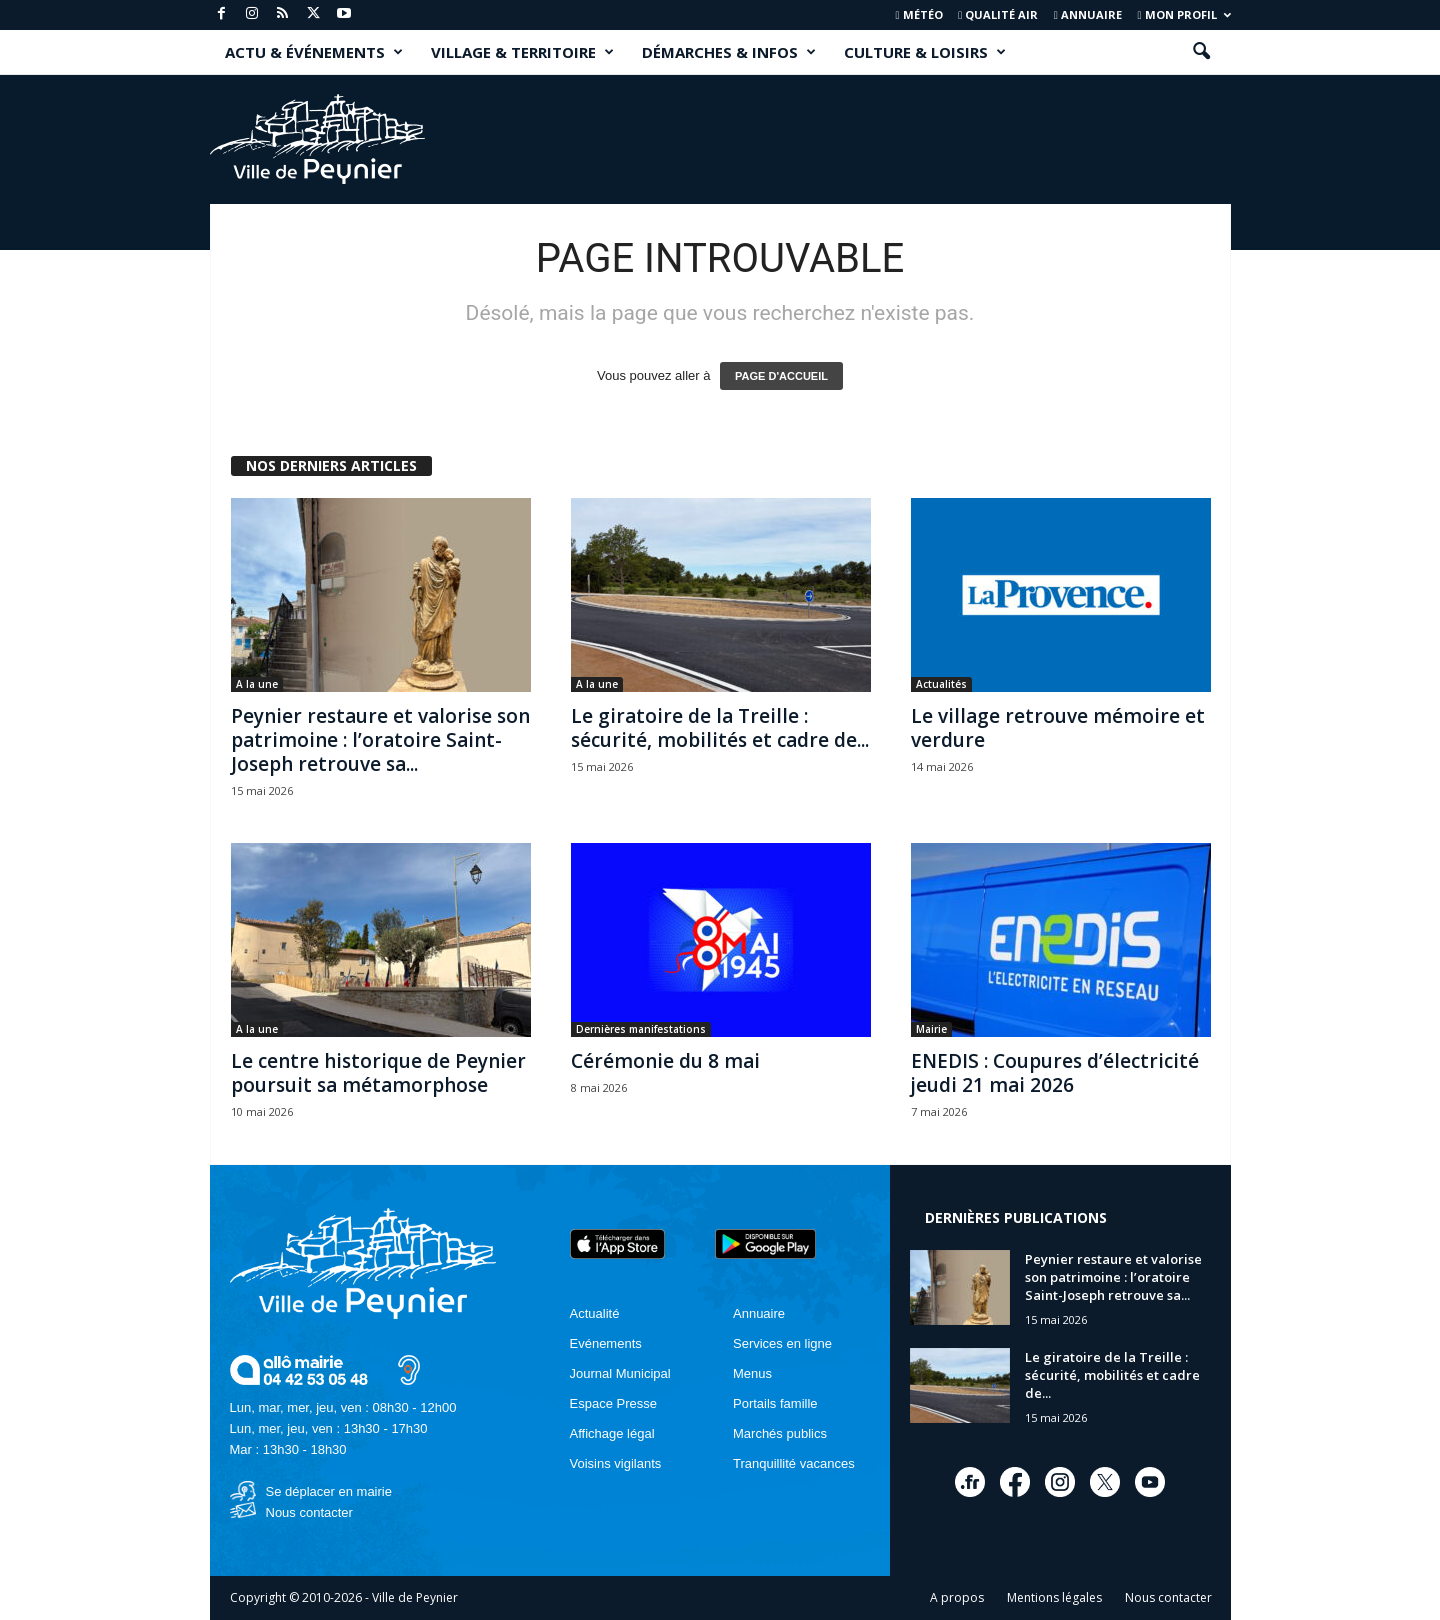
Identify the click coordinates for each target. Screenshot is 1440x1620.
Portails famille (775, 1403)
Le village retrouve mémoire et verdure (1058, 728)
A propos (957, 1597)
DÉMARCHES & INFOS (729, 52)
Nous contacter (309, 1512)
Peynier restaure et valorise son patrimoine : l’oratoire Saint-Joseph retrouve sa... (380, 740)
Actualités (941, 684)
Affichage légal (612, 1433)
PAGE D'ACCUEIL (781, 376)
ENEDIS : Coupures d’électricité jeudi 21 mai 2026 (1055, 1073)
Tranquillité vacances (794, 1463)
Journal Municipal (620, 1373)
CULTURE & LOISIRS (925, 52)
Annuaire (1088, 14)
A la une (257, 684)
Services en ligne (782, 1343)
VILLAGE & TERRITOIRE (522, 52)
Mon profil (1183, 14)
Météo (919, 14)
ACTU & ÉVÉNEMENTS (314, 52)
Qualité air (998, 14)
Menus (752, 1373)
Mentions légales (1054, 1597)
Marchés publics (780, 1433)
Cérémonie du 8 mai (665, 1061)
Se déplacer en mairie (329, 1491)
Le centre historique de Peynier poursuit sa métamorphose (378, 1073)
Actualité (595, 1313)
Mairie (931, 1029)
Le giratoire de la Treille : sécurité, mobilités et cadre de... (720, 728)
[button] (1201, 52)
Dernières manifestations (641, 1029)
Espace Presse (613, 1403)
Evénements (606, 1343)
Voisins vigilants (616, 1463)
